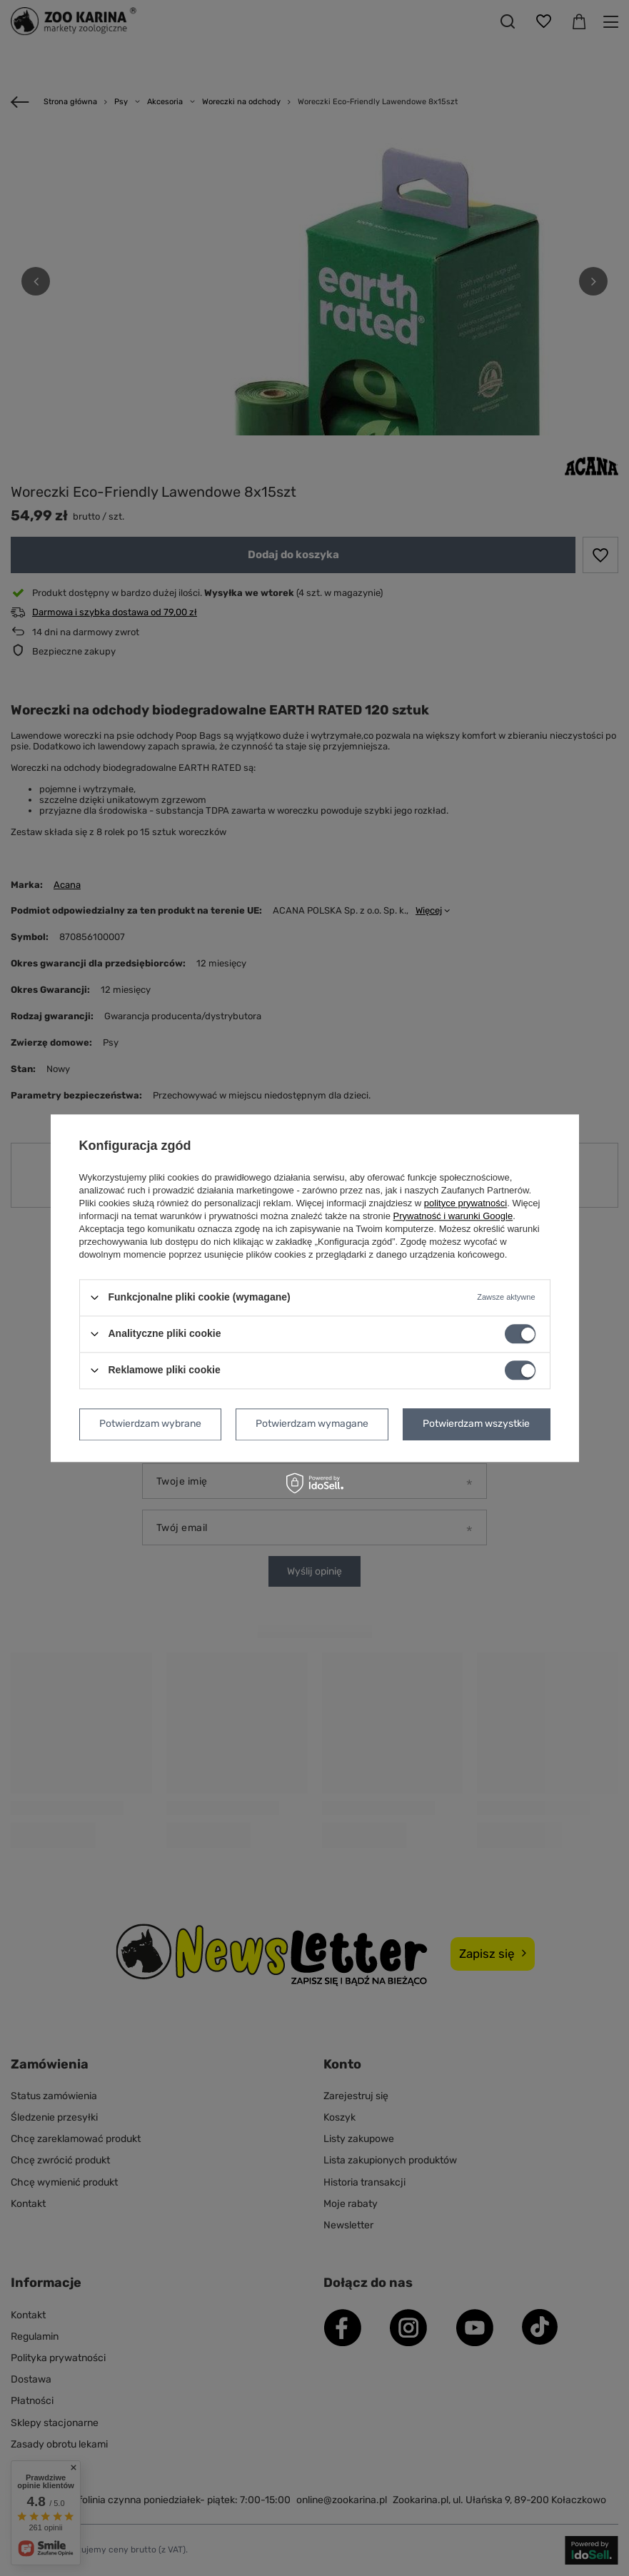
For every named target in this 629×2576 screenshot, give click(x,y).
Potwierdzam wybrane (150, 1424)
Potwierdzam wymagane (312, 1424)
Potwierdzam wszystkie (476, 1424)
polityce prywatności (465, 1203)
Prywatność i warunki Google (453, 1216)
